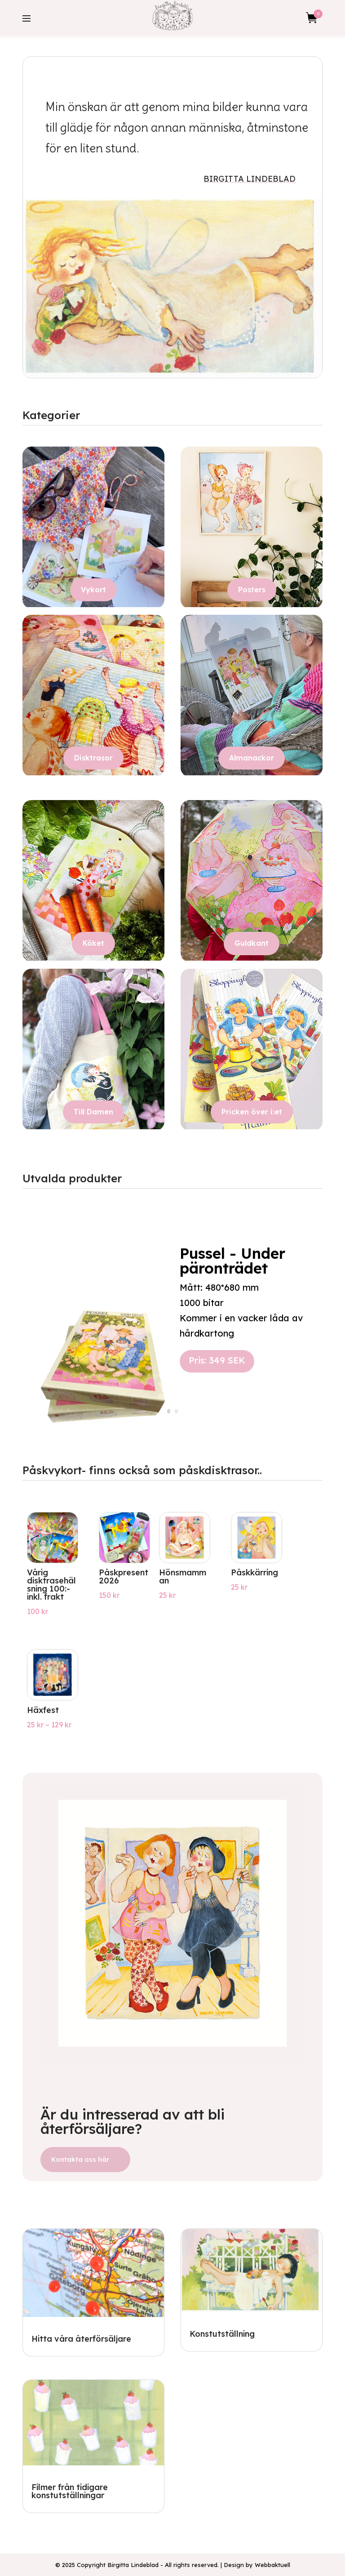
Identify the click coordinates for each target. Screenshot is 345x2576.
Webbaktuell (272, 2564)
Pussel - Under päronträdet (232, 1270)
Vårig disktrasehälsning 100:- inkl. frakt (51, 1584)
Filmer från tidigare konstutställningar (69, 2491)
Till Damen (93, 1111)
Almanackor (251, 757)
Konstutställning (222, 2334)
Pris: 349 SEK (217, 1369)
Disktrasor (93, 757)
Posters (251, 589)
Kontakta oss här (80, 2159)
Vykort (93, 589)
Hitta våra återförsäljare (81, 2339)
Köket (93, 943)
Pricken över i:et (251, 1111)
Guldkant (251, 943)
